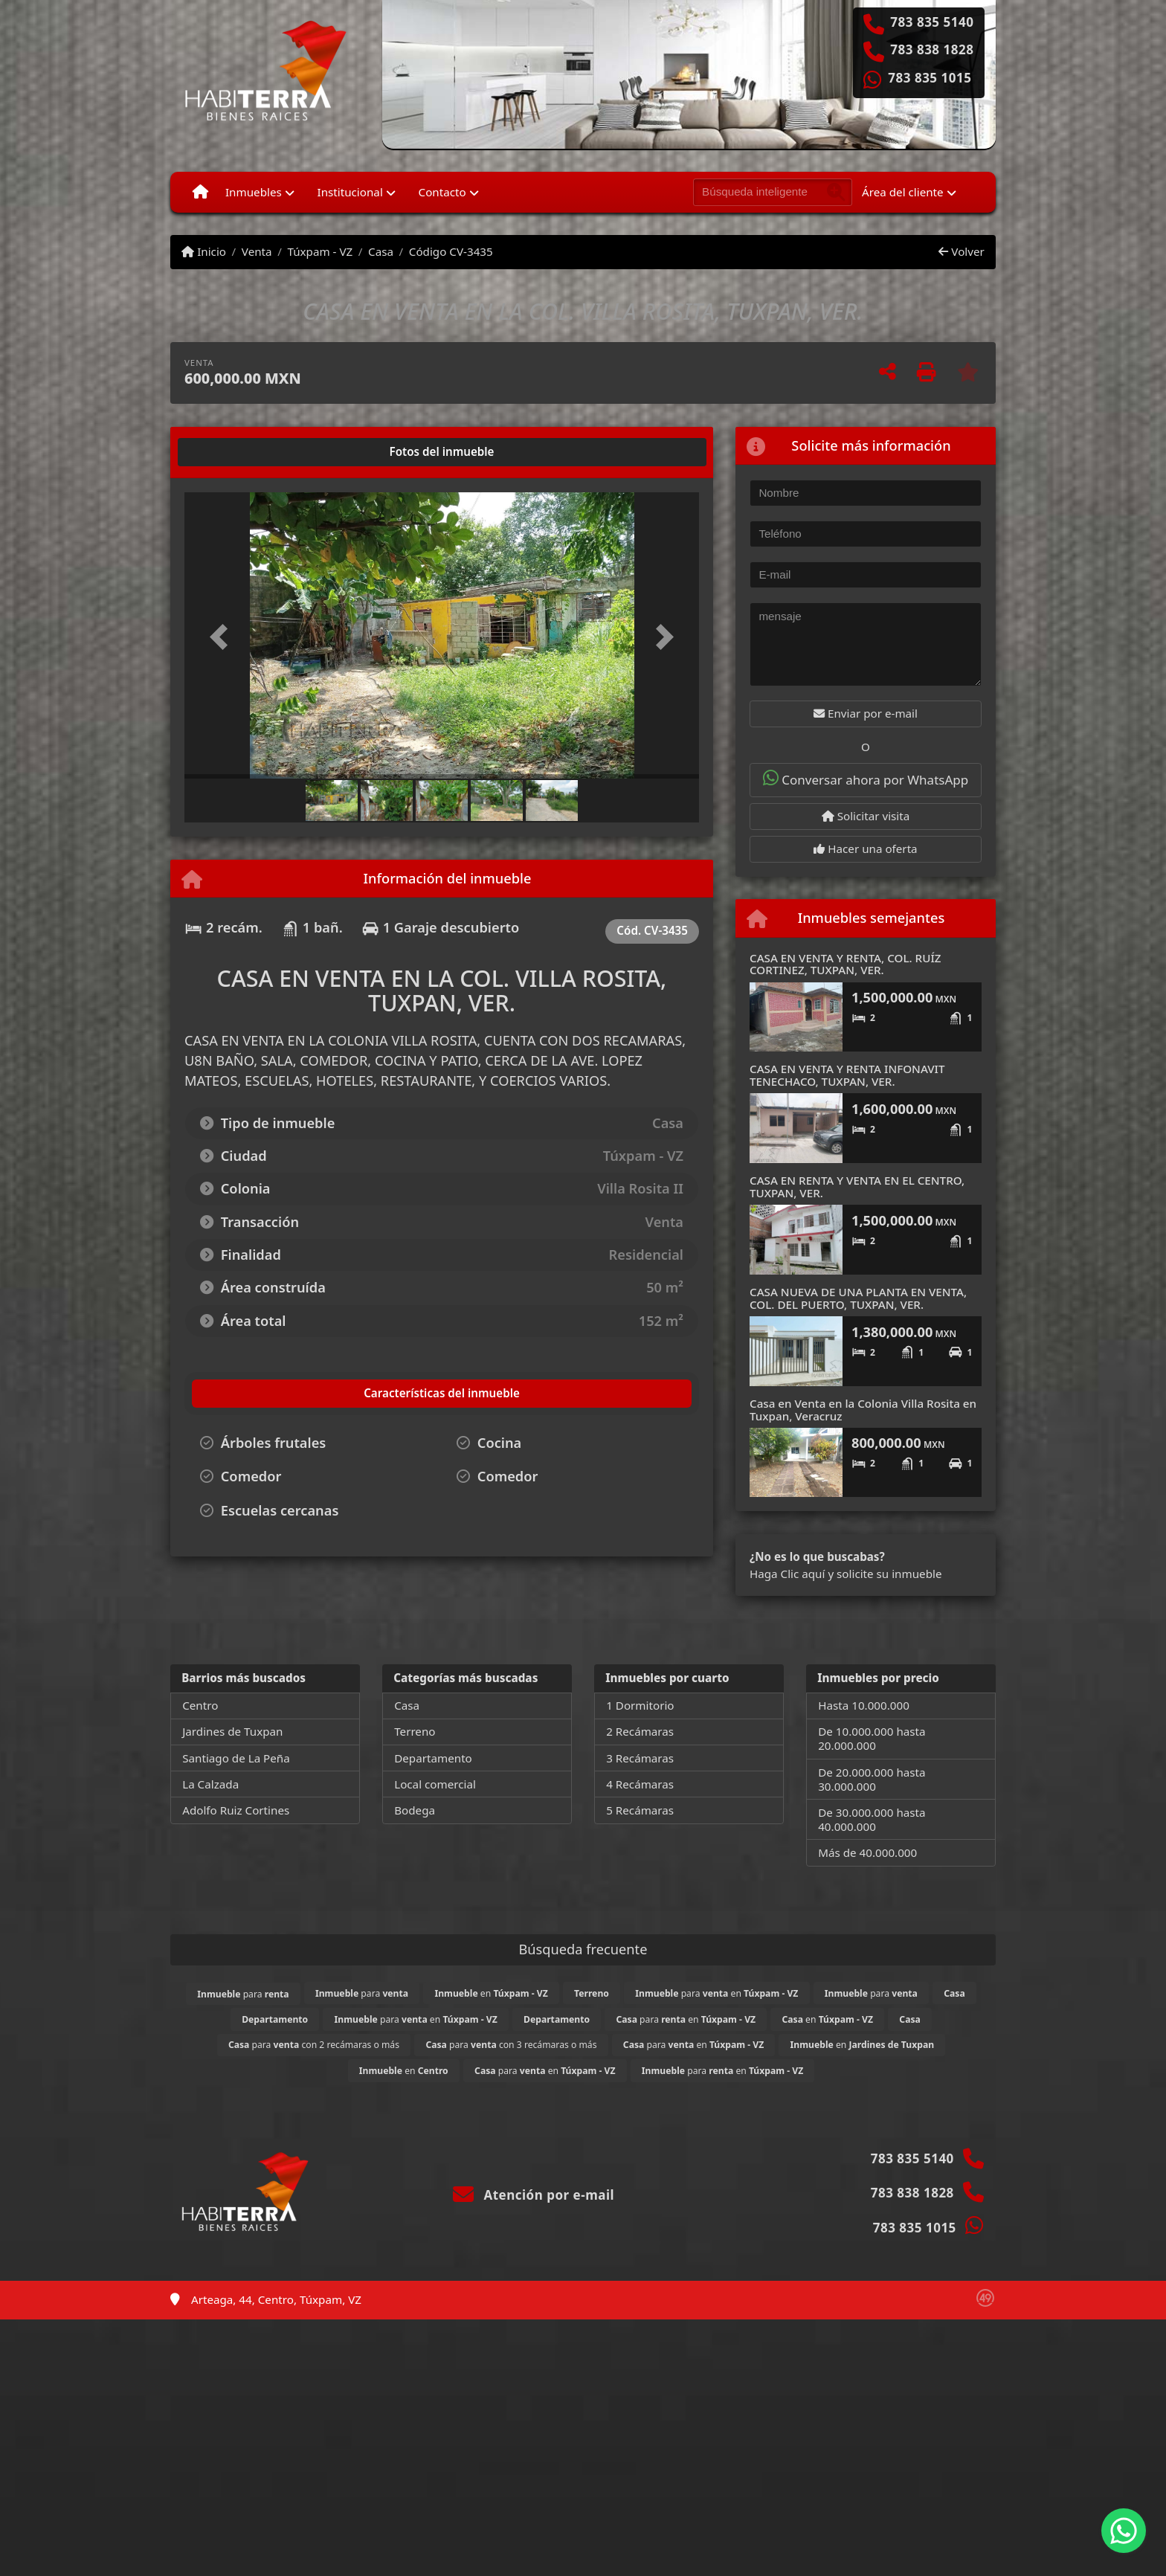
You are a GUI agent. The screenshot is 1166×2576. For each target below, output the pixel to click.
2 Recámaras (640, 1731)
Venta (257, 251)
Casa (380, 251)
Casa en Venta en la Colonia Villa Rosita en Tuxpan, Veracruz (863, 1409)
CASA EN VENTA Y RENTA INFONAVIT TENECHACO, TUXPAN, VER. (847, 1075)
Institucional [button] (350, 191)
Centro (200, 1705)
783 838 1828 (931, 50)
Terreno (414, 1731)
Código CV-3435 (451, 251)
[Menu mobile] (200, 191)
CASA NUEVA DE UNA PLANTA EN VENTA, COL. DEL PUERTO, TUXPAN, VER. (858, 1298)
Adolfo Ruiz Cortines (235, 1810)
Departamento (433, 1758)
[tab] (241, 452)
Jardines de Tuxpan (232, 1731)
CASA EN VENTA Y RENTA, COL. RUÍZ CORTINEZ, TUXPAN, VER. (845, 964)
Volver (961, 251)
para (243, 1994)
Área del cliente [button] (903, 191)
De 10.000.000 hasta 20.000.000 (871, 1738)
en (490, 1993)
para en (716, 1993)
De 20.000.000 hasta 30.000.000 (871, 1779)
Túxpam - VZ (319, 251)
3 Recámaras (640, 1758)
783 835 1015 (929, 78)
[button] (223, 637)
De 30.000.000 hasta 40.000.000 (871, 1819)
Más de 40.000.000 (867, 1852)
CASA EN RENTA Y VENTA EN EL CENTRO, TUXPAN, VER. (857, 1186)
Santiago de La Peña (236, 1758)
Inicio (203, 251)
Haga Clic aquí (787, 1573)
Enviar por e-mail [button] (866, 713)
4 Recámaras (640, 1784)
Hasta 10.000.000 (863, 1705)
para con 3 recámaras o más (510, 2044)
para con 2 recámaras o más (313, 2044)
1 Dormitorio (640, 1705)
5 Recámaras (640, 1810)
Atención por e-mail (533, 2194)
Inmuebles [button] (253, 191)
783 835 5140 (931, 22)
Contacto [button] (442, 191)
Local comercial (435, 1784)
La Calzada (210, 1784)
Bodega (414, 1810)
